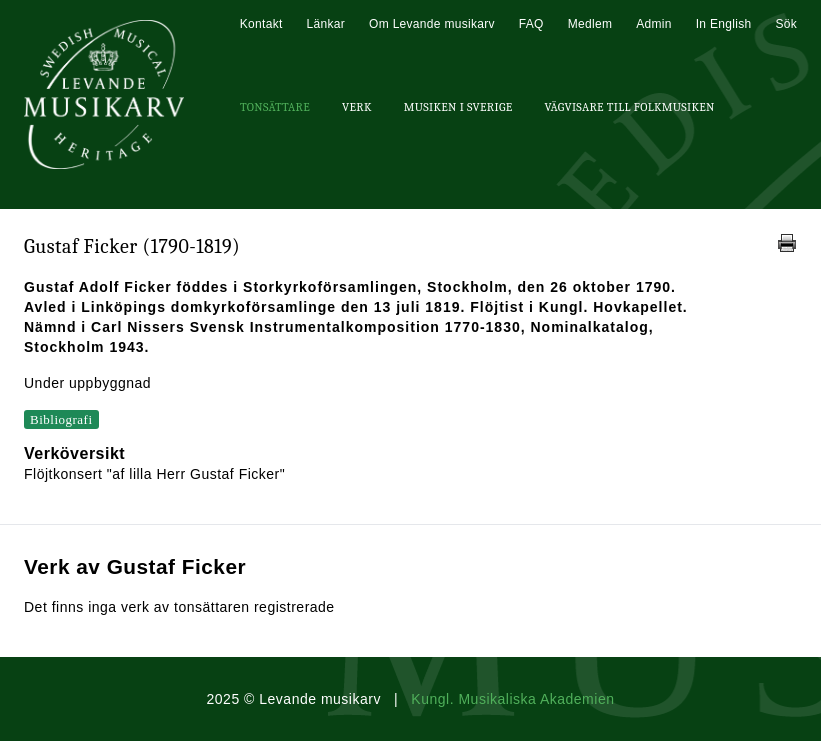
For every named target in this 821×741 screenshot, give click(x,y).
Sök (786, 24)
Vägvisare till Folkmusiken (629, 107)
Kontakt (261, 24)
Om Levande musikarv (432, 24)
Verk (357, 107)
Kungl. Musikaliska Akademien (512, 699)
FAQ (531, 24)
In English (724, 24)
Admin (654, 24)
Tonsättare (275, 107)
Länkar (326, 24)
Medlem (590, 24)
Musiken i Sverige (458, 107)
